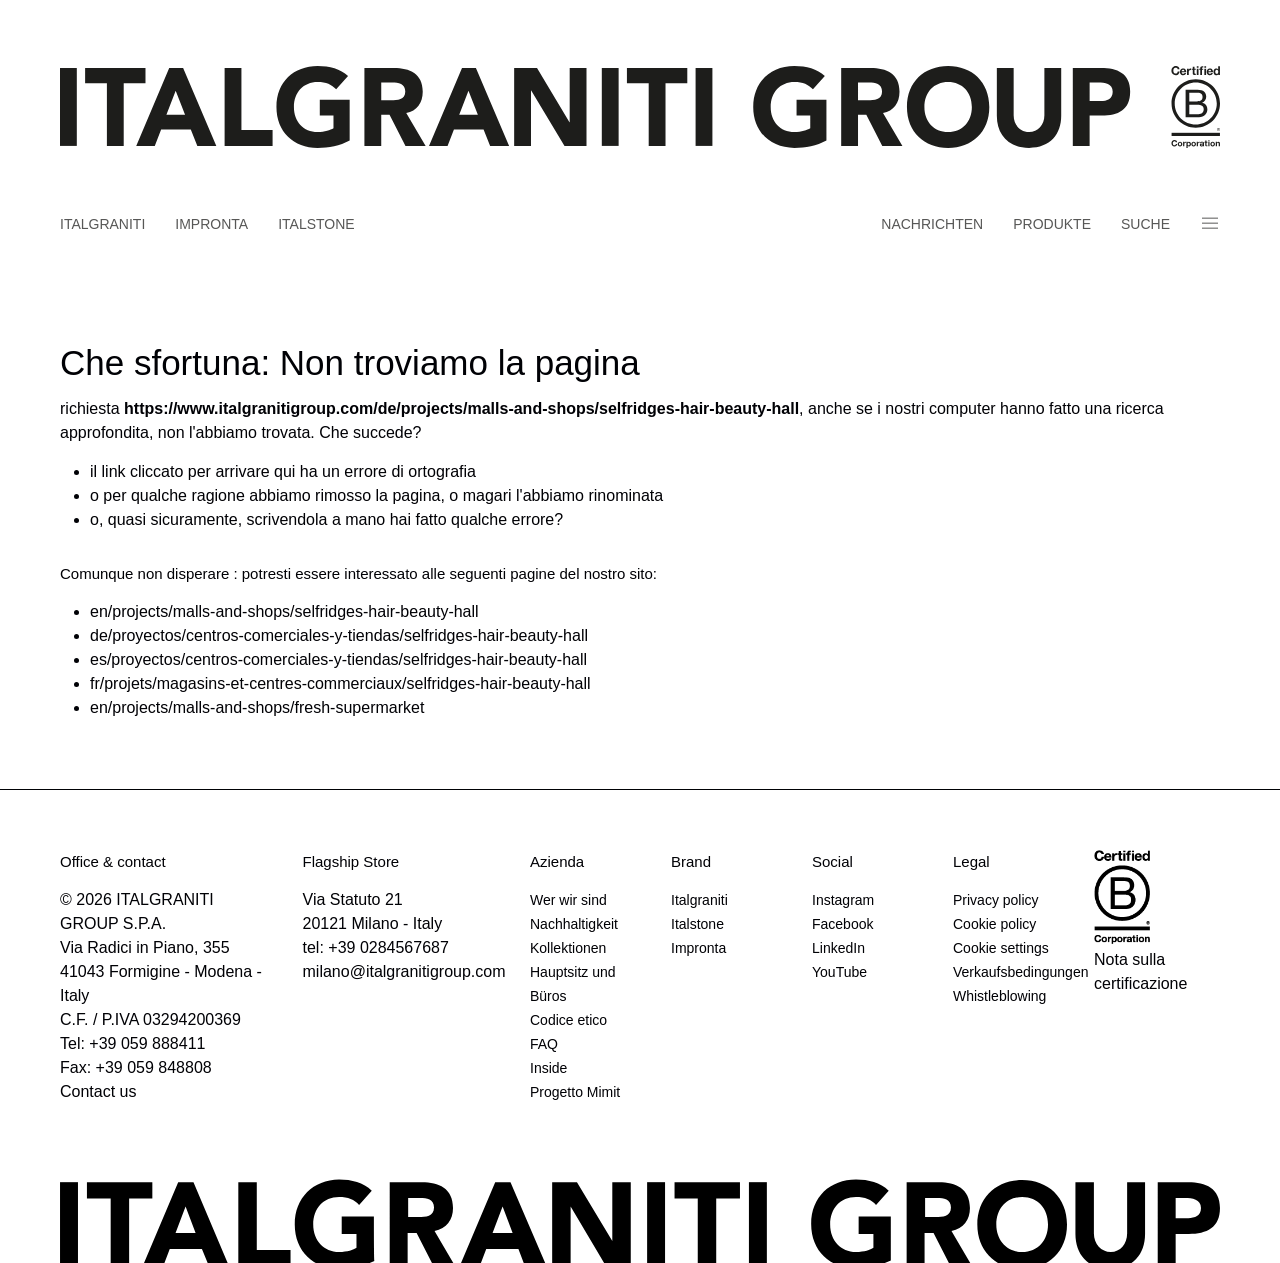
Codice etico (568, 1020)
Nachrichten (932, 224)
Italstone (316, 224)
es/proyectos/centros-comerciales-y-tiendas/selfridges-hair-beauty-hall (338, 659)
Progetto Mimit (575, 1092)
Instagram (843, 900)
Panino (1210, 223)
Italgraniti (102, 224)
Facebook (842, 924)
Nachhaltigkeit (574, 924)
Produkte (1052, 224)
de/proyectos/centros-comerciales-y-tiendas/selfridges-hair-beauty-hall (339, 635)
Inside (548, 1068)
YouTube (839, 972)
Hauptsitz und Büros (573, 984)
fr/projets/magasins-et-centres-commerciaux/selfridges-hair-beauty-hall (340, 683)
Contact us (98, 1091)
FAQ (544, 1044)
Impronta (211, 224)
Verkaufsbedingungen (1016, 972)
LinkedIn (838, 948)
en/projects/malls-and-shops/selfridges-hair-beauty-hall (284, 611)
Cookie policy (994, 924)
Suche (1145, 224)
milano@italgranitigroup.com (404, 971)
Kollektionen (568, 948)
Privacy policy (996, 900)
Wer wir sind (568, 900)
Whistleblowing (999, 996)
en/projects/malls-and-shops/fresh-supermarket (257, 707)
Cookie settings (1001, 948)
